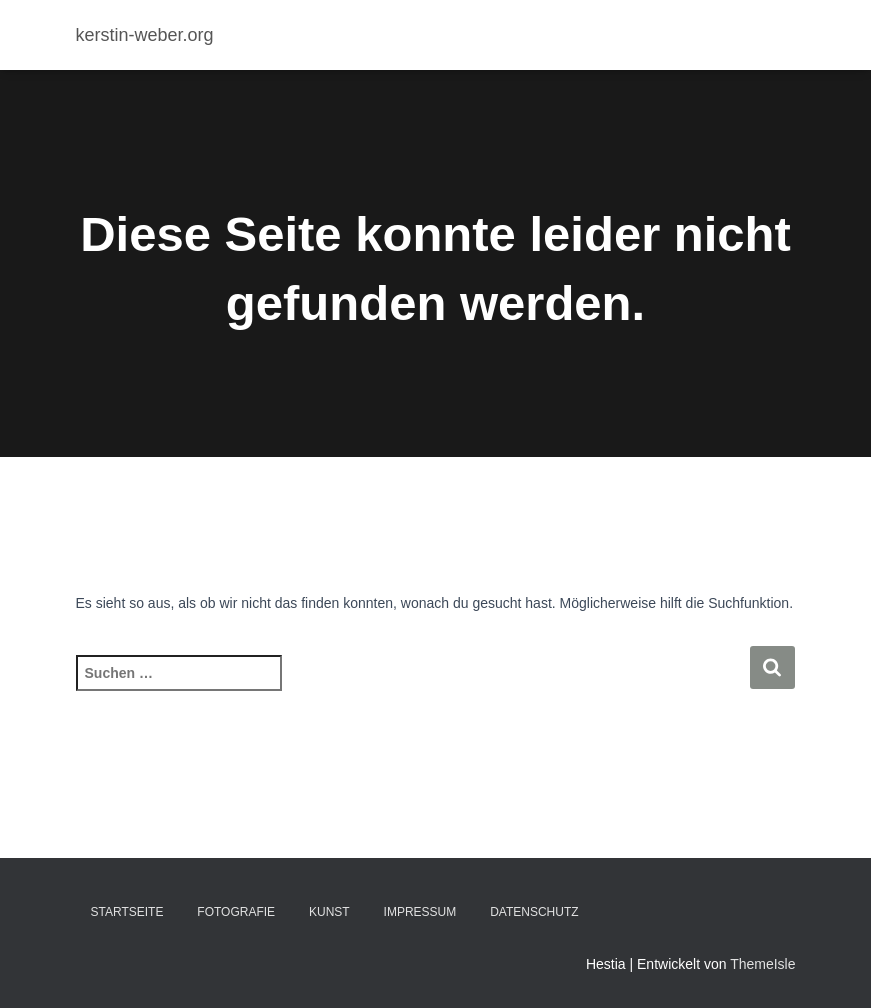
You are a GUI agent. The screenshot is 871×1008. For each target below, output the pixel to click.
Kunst (329, 912)
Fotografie (236, 912)
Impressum (420, 912)
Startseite (127, 912)
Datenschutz (534, 912)
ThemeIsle (762, 964)
